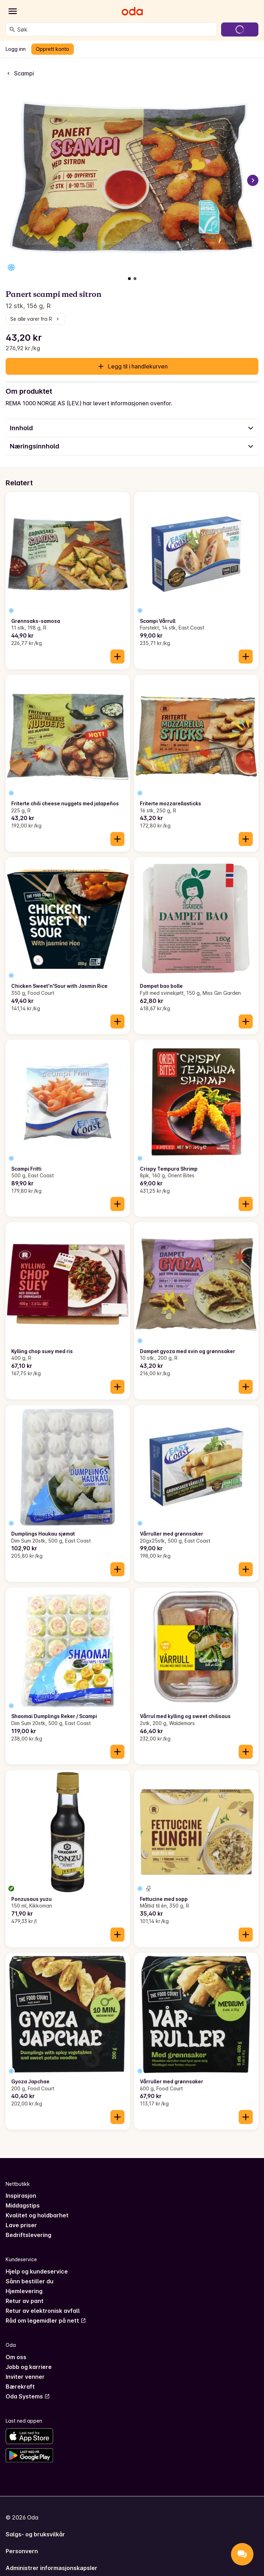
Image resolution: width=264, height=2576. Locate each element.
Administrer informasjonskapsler (51, 2567)
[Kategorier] (13, 11)
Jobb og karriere (29, 2366)
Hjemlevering (24, 2291)
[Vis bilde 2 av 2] (135, 278)
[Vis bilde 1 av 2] (129, 278)
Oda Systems (28, 2396)
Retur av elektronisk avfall (43, 2310)
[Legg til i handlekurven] (117, 657)
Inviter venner (25, 2376)
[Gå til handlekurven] (239, 29)
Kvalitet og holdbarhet (37, 2215)
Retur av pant (25, 2300)
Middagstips (23, 2205)
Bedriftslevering (28, 2234)
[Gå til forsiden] (132, 11)
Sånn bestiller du (29, 2281)
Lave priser (21, 2225)
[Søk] (12, 29)
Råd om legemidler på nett (46, 2320)
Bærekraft (20, 2386)
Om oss (16, 2357)
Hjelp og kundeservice (37, 2271)
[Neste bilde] (252, 180)
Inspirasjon (21, 2195)
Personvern (22, 2551)
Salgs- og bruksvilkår (35, 2534)
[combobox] (115, 29)
